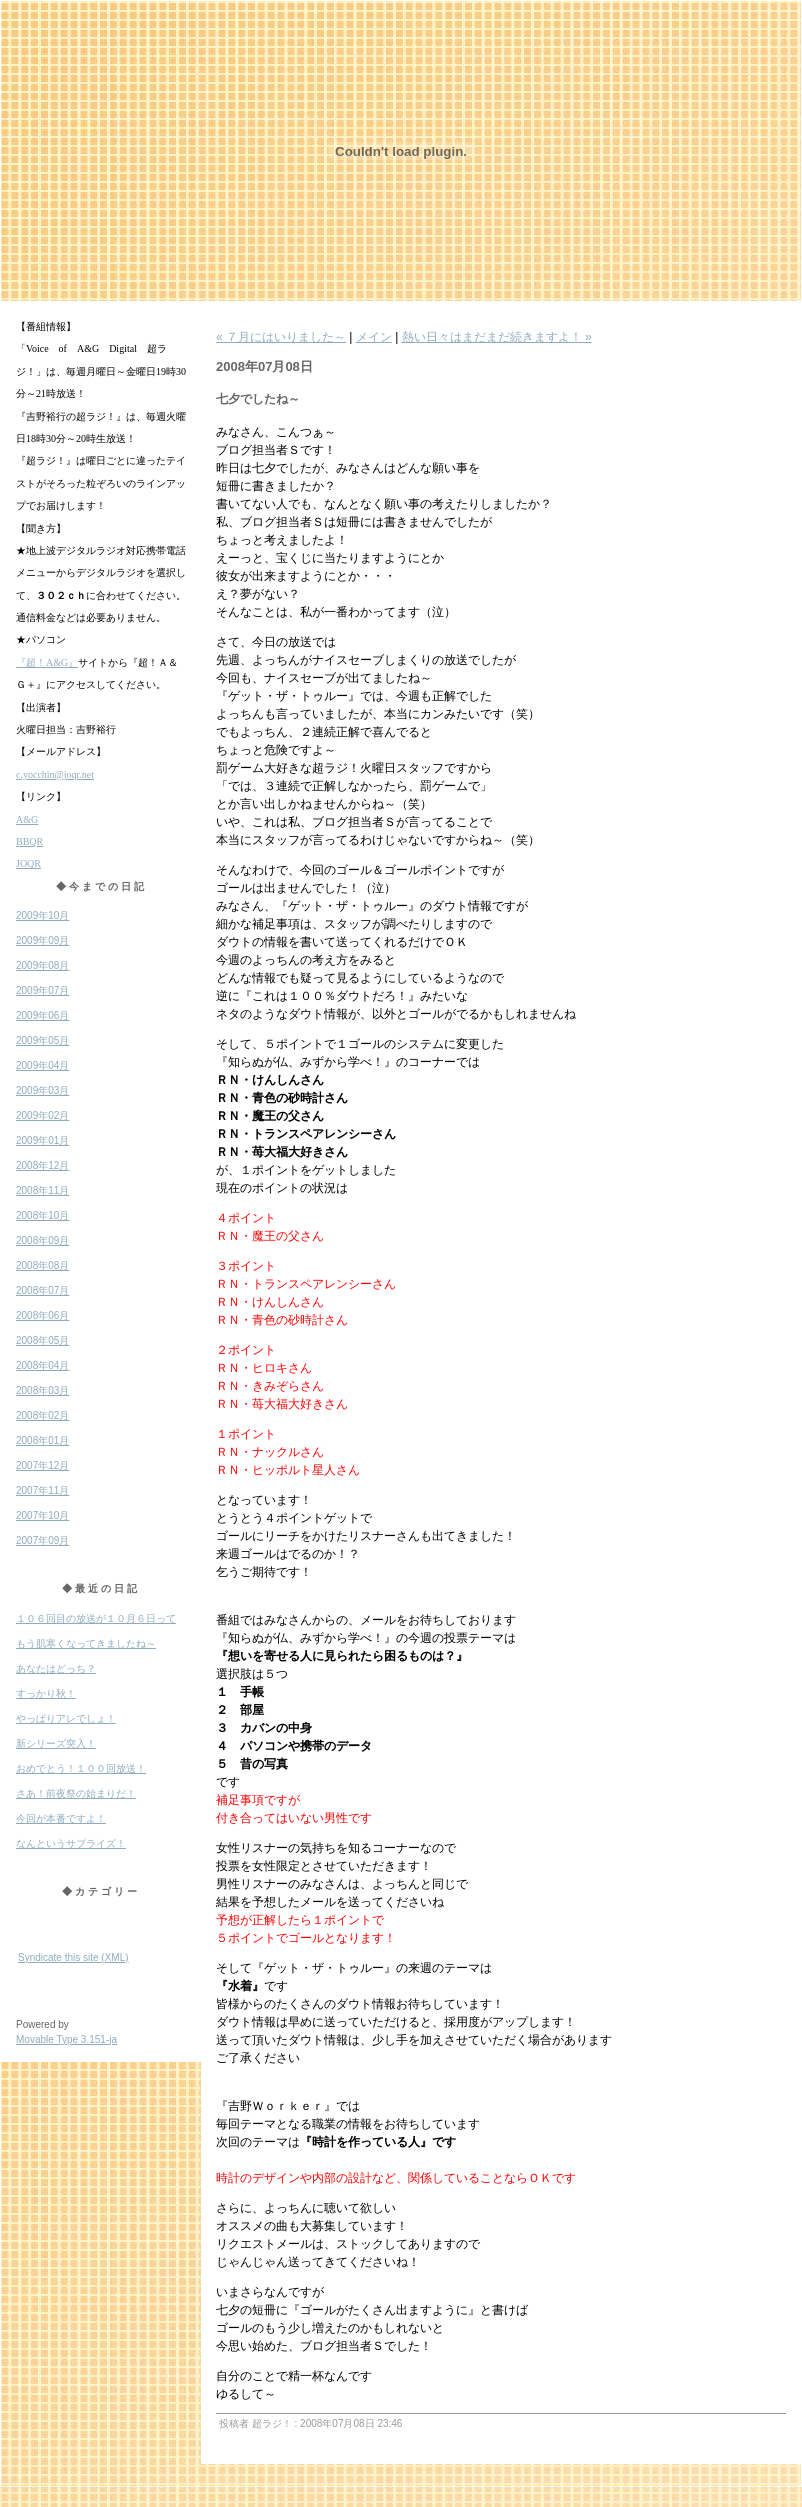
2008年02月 (42, 1415)
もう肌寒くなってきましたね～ (86, 1643)
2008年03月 (42, 1390)
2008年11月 (42, 1190)
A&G (27, 819)
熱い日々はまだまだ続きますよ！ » (497, 337)
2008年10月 (42, 1215)
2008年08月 (42, 1265)
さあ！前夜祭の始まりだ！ (76, 1793)
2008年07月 (42, 1290)
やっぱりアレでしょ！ (66, 1718)
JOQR (28, 863)
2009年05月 (42, 1040)
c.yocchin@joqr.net (55, 774)
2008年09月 (42, 1240)
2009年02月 (42, 1115)
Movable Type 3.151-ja (66, 2039)
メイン (374, 337)
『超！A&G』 (47, 662)
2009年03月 (42, 1090)
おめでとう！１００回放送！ (81, 1768)
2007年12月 (42, 1465)
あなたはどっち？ (56, 1668)
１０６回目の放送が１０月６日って (96, 1618)
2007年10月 (42, 1515)
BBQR (29, 841)
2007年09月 (42, 1540)
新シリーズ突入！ (56, 1743)
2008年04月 (42, 1365)
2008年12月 (42, 1165)
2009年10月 (42, 915)
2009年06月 (42, 1015)
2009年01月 (42, 1140)
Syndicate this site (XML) (73, 1957)
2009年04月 (42, 1065)
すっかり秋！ (46, 1693)
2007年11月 (42, 1490)
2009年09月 (42, 940)
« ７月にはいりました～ (281, 337)
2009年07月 (42, 990)
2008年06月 (42, 1315)
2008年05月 (42, 1340)
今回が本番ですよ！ (61, 1818)
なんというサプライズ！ (71, 1843)
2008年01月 (42, 1440)
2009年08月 (42, 965)
